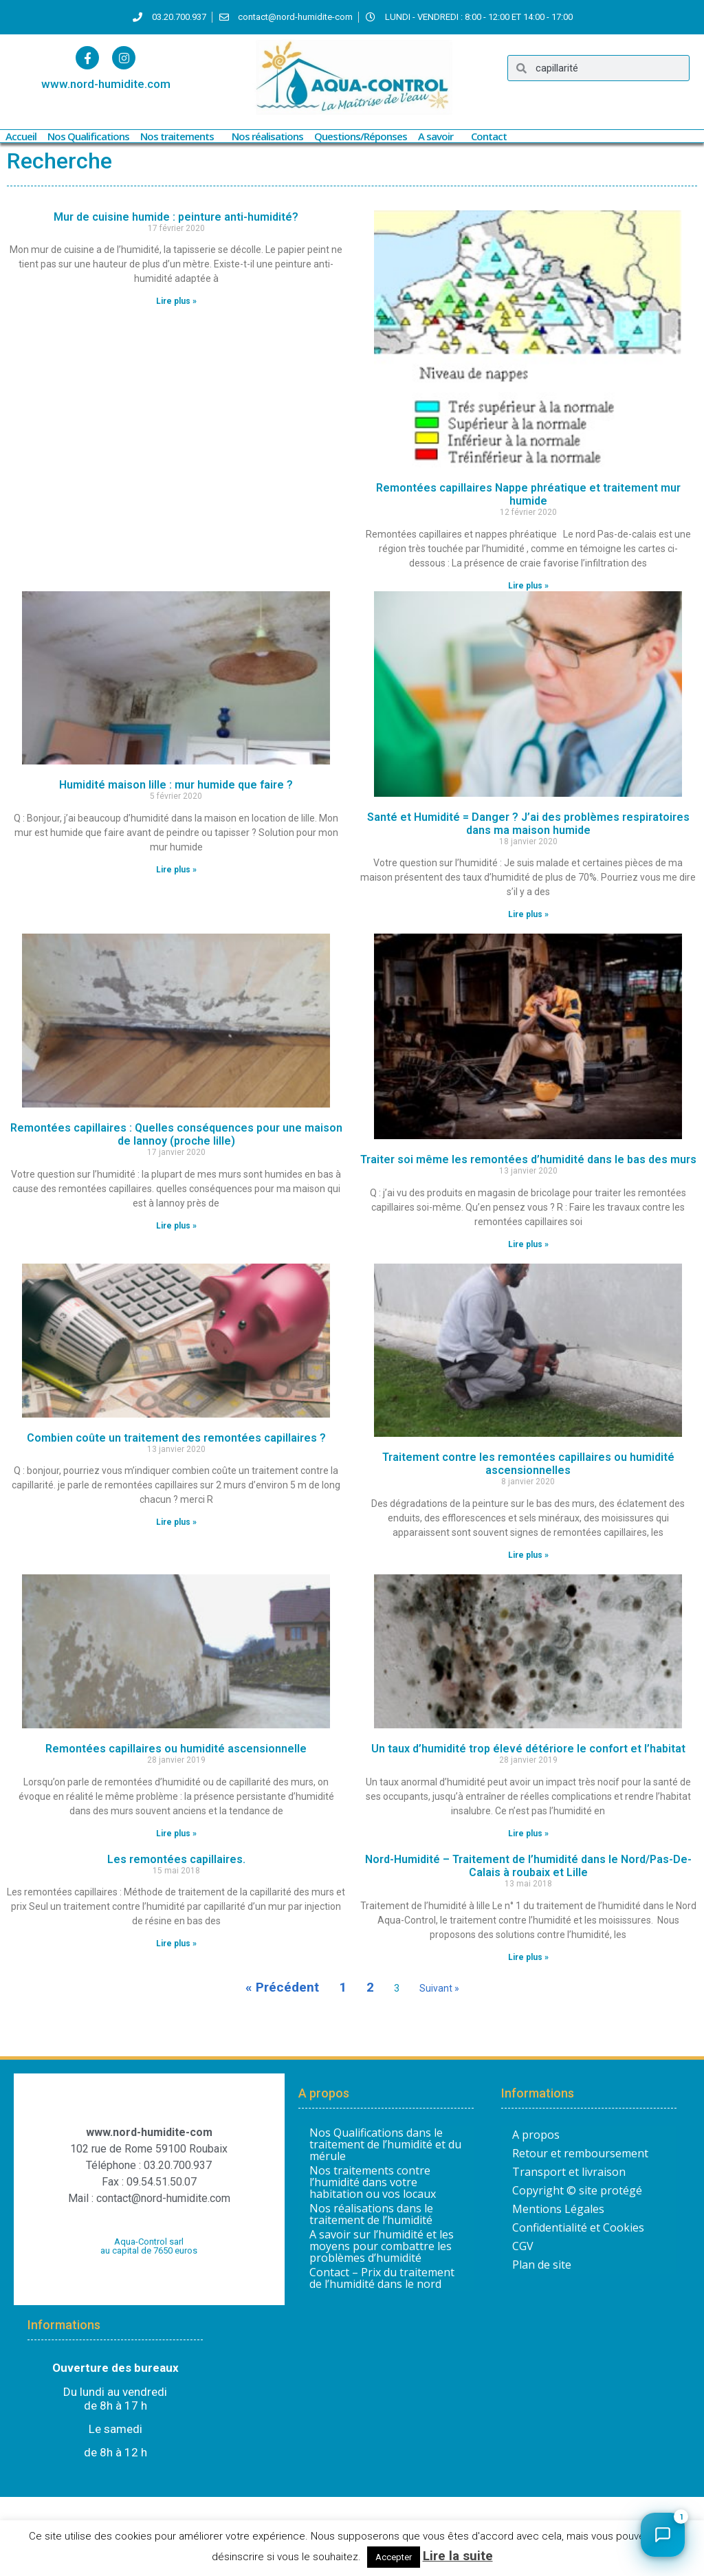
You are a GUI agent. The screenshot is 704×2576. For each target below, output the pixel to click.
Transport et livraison (569, 2171)
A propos (536, 2134)
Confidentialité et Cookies (578, 2227)
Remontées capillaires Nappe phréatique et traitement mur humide (528, 494)
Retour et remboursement (580, 2153)
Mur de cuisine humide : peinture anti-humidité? (176, 216)
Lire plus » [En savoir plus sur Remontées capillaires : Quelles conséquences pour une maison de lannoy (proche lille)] (176, 1226)
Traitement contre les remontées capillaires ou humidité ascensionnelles (528, 1464)
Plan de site (541, 2264)
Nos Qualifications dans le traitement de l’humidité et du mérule (385, 2145)
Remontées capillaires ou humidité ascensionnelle (176, 1748)
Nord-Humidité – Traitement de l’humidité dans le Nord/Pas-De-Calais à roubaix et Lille (528, 1866)
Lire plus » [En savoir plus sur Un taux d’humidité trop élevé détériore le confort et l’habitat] (528, 1833)
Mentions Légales (558, 2208)
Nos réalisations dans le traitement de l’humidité (371, 2214)
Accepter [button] (393, 2557)
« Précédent (282, 1987)
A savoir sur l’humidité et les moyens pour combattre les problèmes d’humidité (381, 2246)
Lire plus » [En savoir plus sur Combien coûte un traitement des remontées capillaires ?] (176, 1522)
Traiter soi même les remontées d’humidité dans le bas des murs (528, 1159)
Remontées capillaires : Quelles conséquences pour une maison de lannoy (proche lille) (176, 1134)
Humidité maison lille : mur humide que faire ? (176, 784)
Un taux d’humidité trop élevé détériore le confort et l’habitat (528, 1748)
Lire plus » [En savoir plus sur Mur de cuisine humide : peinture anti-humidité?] (176, 301)
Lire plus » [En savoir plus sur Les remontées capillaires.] (176, 1943)
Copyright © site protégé (577, 2190)
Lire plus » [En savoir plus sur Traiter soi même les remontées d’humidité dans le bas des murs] (528, 1244)
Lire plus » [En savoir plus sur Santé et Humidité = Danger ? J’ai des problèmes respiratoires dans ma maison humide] (528, 914)
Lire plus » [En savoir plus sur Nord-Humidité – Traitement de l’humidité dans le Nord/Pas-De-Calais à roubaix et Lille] (528, 1957)
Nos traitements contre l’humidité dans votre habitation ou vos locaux (372, 2182)
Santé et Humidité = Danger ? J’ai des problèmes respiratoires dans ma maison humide (528, 824)
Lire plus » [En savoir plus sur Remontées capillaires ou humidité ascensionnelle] (176, 1833)
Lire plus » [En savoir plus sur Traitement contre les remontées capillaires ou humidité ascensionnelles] (528, 1555)
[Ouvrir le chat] (663, 2535)
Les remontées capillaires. (176, 1859)
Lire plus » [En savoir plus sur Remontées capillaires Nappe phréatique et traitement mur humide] (528, 586)
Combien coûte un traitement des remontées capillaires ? (176, 1437)
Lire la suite (458, 2556)
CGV (523, 2246)
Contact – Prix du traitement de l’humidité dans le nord (381, 2278)
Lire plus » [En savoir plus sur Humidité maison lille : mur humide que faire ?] (176, 869)
